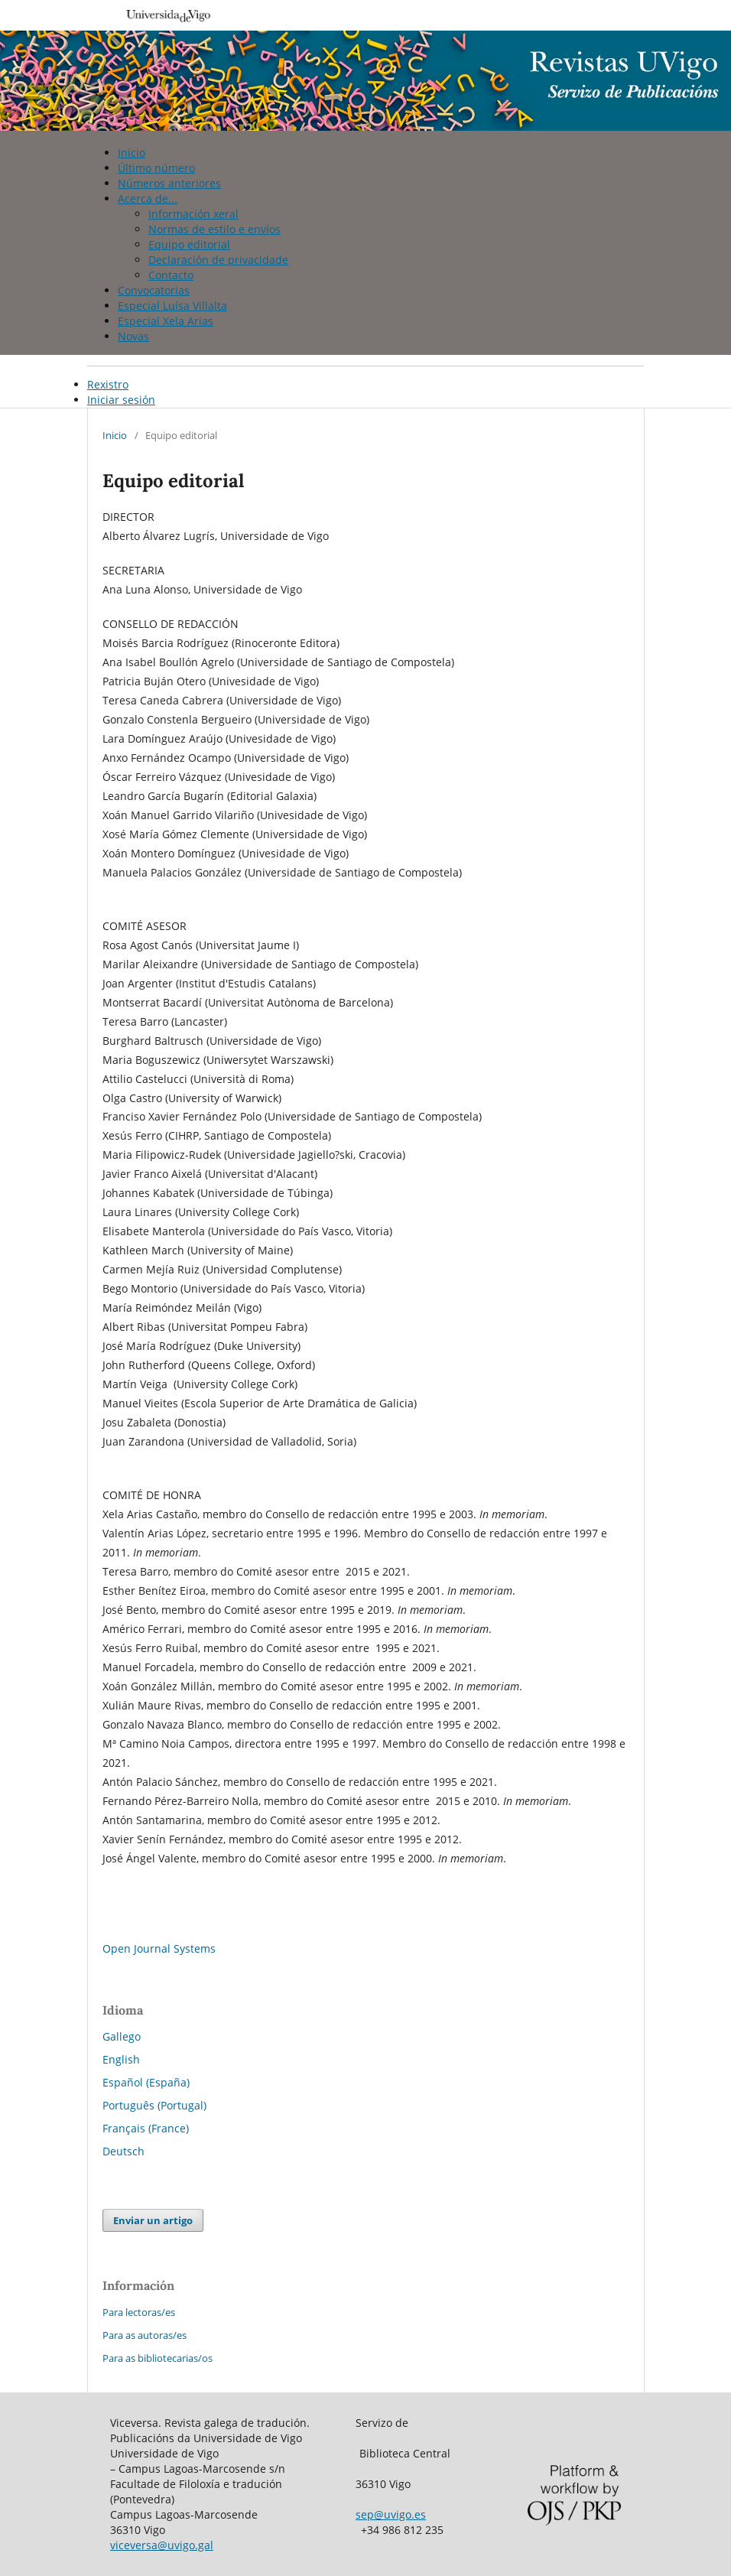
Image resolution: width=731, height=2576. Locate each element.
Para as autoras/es (144, 2335)
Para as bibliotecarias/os (157, 2358)
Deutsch (123, 2151)
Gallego (121, 2036)
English (121, 2059)
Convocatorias (154, 290)
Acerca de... (147, 198)
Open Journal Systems (159, 1948)
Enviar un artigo (153, 2220)
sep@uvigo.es (391, 2514)
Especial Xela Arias (165, 321)
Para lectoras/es (138, 2312)
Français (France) (145, 2128)
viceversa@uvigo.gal (161, 2545)
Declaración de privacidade (218, 259)
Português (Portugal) (154, 2105)
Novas (133, 336)
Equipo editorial (189, 244)
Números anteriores (169, 183)
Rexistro (107, 384)
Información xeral (193, 214)
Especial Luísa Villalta (172, 305)
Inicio (131, 152)
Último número (156, 168)
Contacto (170, 275)
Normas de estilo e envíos (214, 229)
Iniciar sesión (121, 399)
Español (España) (146, 2082)
